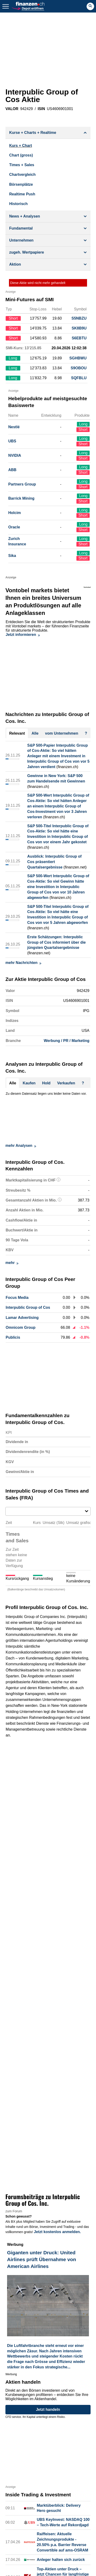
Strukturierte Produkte (27, 2537)
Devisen (32, 2526)
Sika (12, 551)
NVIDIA (14, 451)
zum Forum (13, 1653)
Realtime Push (22, 194)
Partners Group (22, 480)
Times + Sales (21, 165)
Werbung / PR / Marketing (67, 973)
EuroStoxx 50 (20, 2514)
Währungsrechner (43, 2543)
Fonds (37, 2531)
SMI (55, 2520)
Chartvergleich (22, 175)
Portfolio (16, 2543)
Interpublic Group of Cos (28, 1194)
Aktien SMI (18, 2509)
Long (83, 420)
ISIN (41, 109)
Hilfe (44, 2456)
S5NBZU (79, 318)
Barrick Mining (21, 494)
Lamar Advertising (22, 1204)
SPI (36, 2509)
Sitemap (16, 2476)
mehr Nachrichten (23, 895)
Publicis (13, 1224)
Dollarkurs (52, 2526)
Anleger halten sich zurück (61, 2002)
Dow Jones (46, 2514)
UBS (12, 437)
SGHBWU (78, 358)
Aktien (14, 2526)
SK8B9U (79, 328)
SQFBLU (79, 378)
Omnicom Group (20, 1214)
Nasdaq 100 (71, 2514)
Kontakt (15, 2456)
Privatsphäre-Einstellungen (72, 2485)
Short (83, 425)
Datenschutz (71, 2463)
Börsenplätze (21, 184)
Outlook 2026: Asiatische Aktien (52, 2145)
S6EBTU (79, 338)
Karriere (16, 2463)
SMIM (60, 2509)
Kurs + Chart (20, 146)
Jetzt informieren (23, 630)
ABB (12, 465)
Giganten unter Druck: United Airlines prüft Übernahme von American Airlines (63, 2041)
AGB (65, 2476)
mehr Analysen (20, 1032)
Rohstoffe (59, 2537)
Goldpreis (72, 2520)
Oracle (14, 523)
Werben (47, 2463)
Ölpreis (69, 2543)
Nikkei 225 (18, 2520)
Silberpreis (18, 2531)
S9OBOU (79, 368)
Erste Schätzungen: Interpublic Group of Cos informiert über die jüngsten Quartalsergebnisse (56, 874)
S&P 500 (39, 2520)
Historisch (18, 204)
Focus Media (17, 1184)
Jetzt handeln (48, 1852)
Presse (15, 2470)
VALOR (11, 109)
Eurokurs (73, 2526)
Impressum (70, 2456)
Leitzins (15, 2548)
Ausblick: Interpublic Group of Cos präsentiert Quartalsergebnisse (54, 794)
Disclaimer (70, 2470)
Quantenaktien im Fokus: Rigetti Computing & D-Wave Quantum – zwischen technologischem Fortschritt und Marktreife (62, 2091)
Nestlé (14, 422)
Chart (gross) (21, 155)
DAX (73, 2509)
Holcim (14, 508)
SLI (47, 2509)
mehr (11, 1149)
